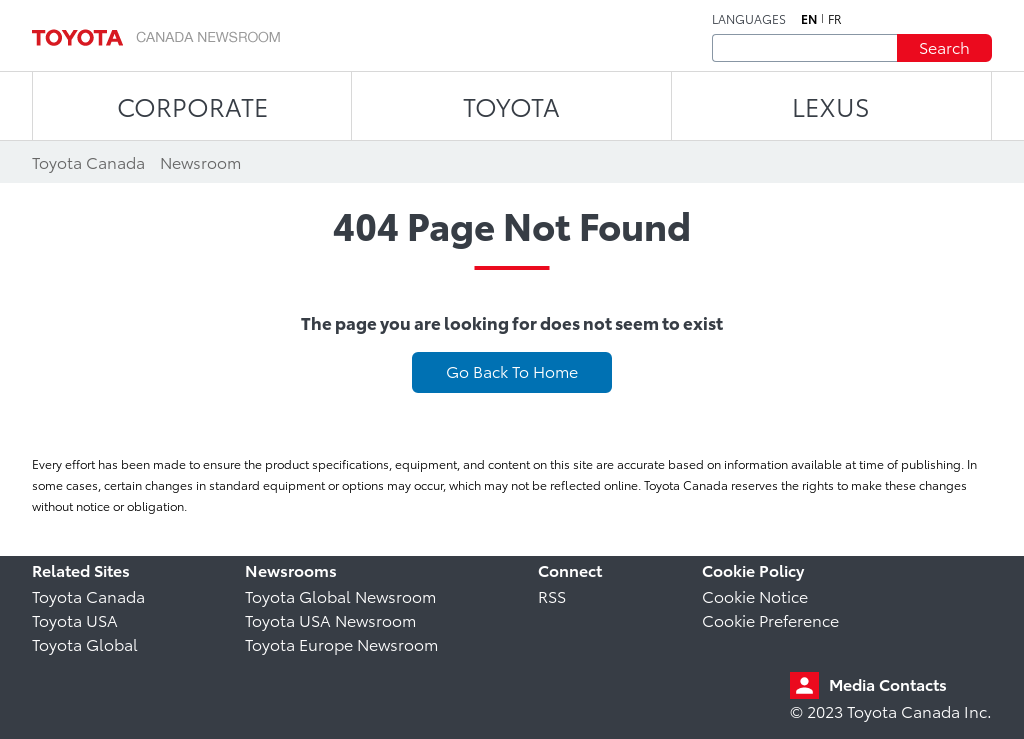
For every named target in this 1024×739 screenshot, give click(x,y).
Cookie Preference (770, 619)
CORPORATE (192, 105)
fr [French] (835, 19)
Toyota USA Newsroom (330, 619)
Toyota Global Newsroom (340, 595)
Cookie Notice (755, 595)
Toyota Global (85, 643)
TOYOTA (511, 105)
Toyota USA (75, 619)
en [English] (809, 19)
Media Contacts (888, 683)
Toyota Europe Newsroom (341, 643)
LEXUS (831, 105)
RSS (552, 595)
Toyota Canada (88, 595)
